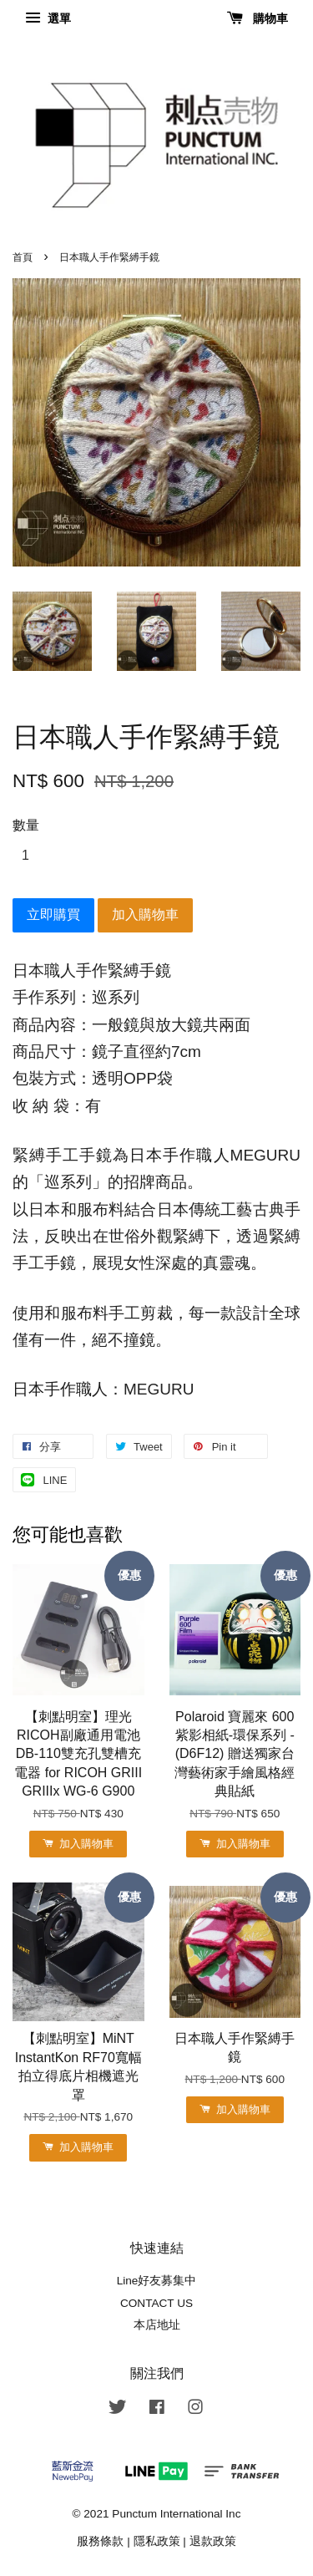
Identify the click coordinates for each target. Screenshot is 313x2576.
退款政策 (212, 2541)
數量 (26, 825)
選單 (48, 18)
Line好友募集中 (157, 2280)
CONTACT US (156, 2303)
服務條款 (100, 2541)
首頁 (23, 257)
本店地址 (157, 2325)
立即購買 (53, 914)
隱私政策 (157, 2541)
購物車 (257, 18)
